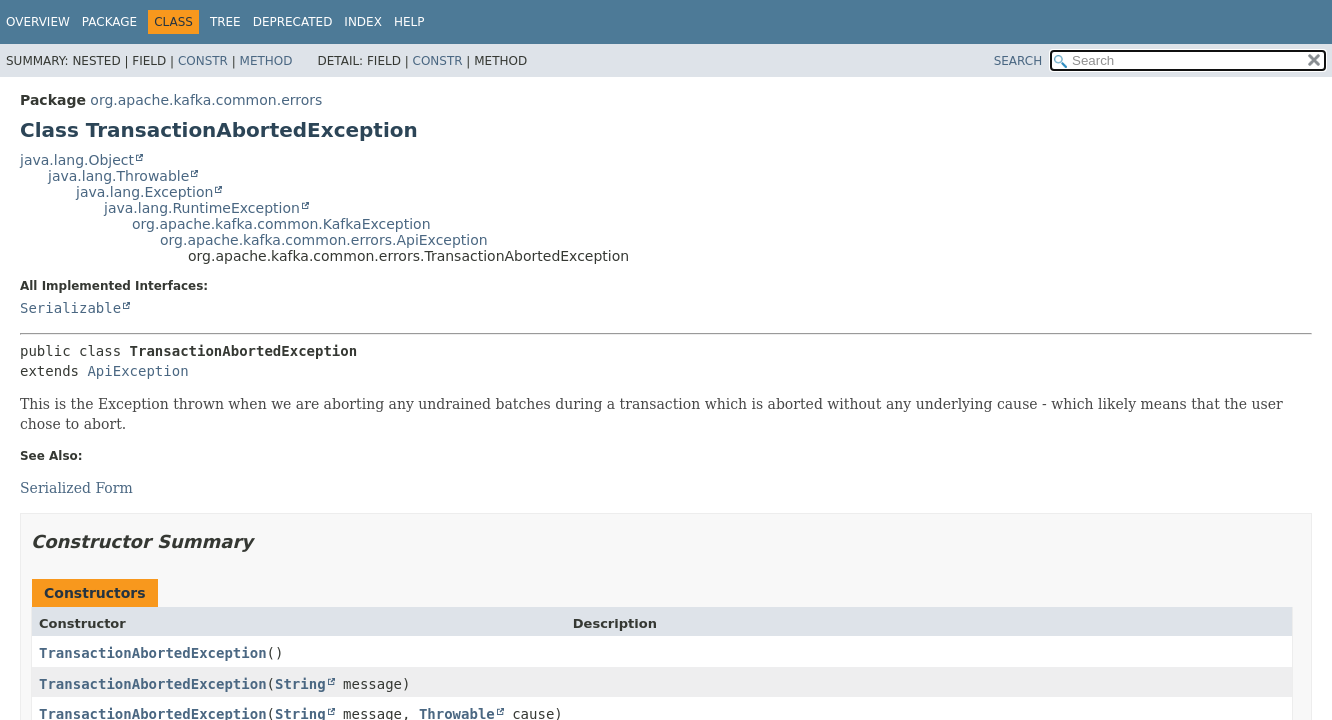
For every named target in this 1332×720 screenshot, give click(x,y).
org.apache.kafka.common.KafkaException (281, 224)
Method (266, 61)
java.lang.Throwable (118, 176)
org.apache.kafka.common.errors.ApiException (324, 240)
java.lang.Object (77, 160)
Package (109, 22)
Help (409, 22)
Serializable (70, 308)
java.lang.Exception (144, 192)
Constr (203, 61)
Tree (225, 22)
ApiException (137, 371)
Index (363, 22)
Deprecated (293, 22)
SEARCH (1018, 61)
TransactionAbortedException (153, 653)
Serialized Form (76, 488)
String (300, 684)
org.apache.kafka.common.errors (206, 100)
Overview (38, 22)
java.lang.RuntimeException (202, 208)
